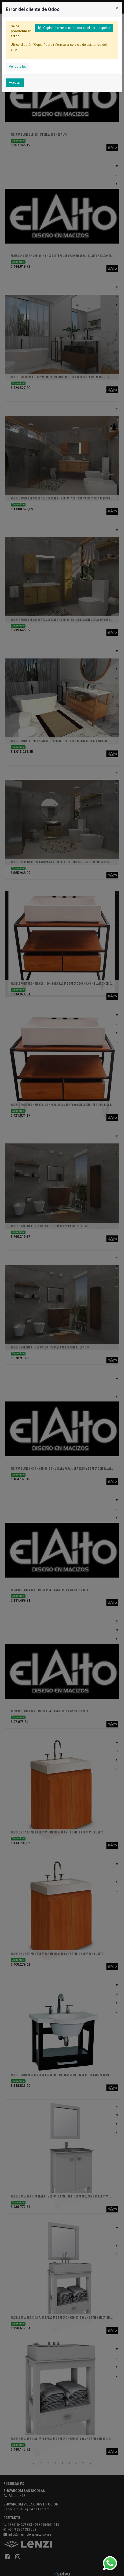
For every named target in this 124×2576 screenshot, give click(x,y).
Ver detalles (17, 66)
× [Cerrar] (117, 8)
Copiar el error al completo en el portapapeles (74, 28)
